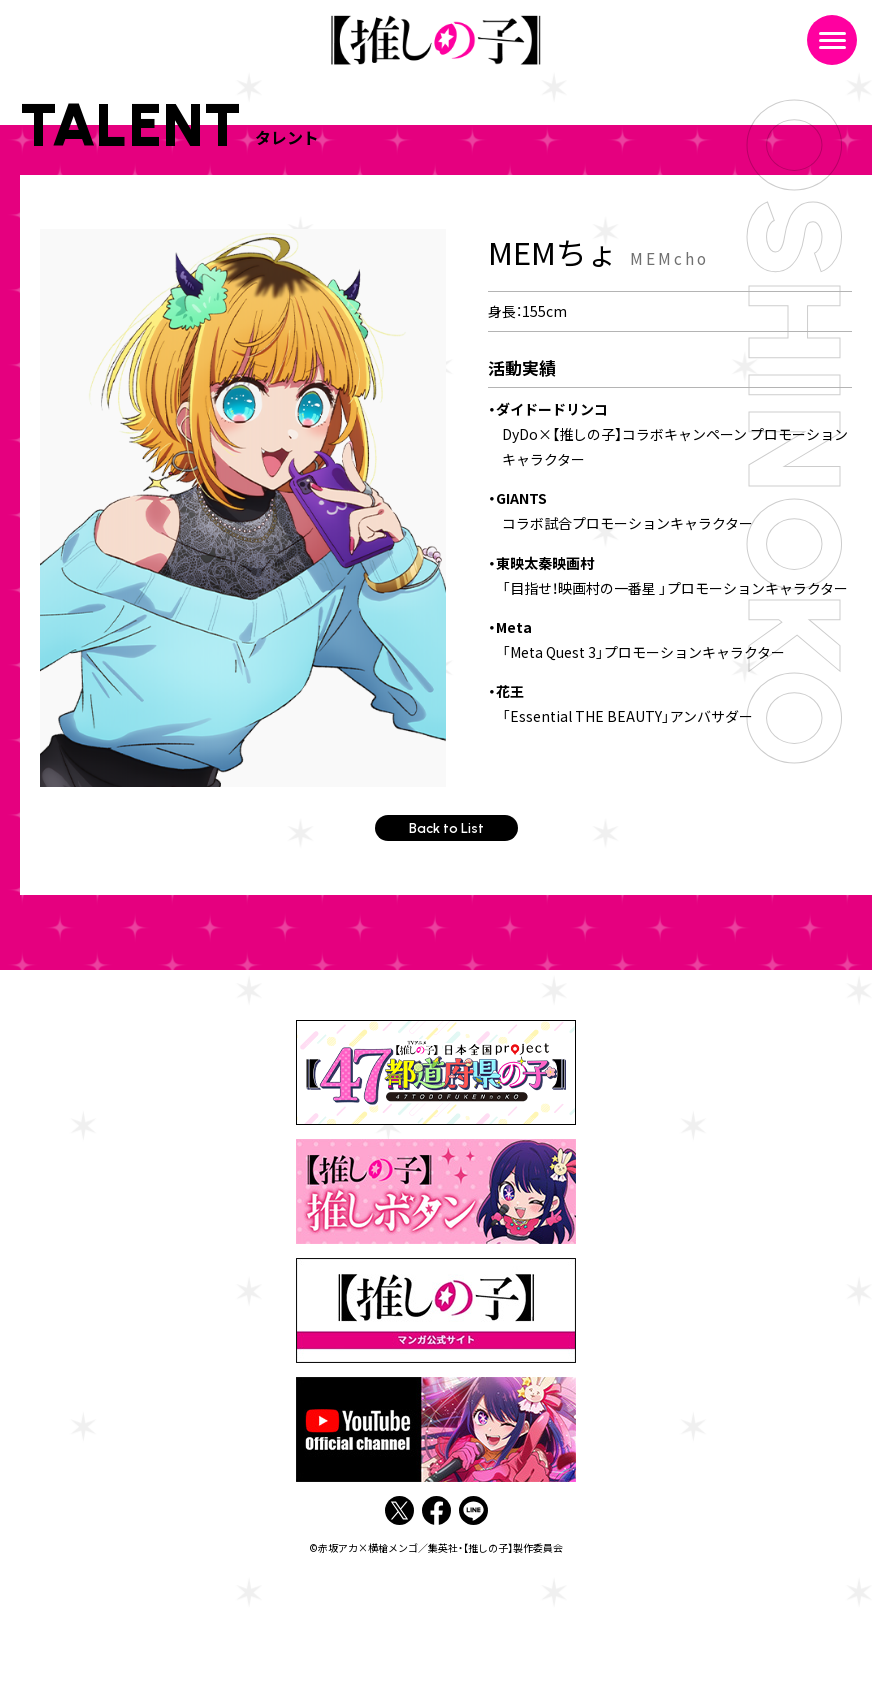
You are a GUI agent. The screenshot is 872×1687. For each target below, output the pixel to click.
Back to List (446, 828)
